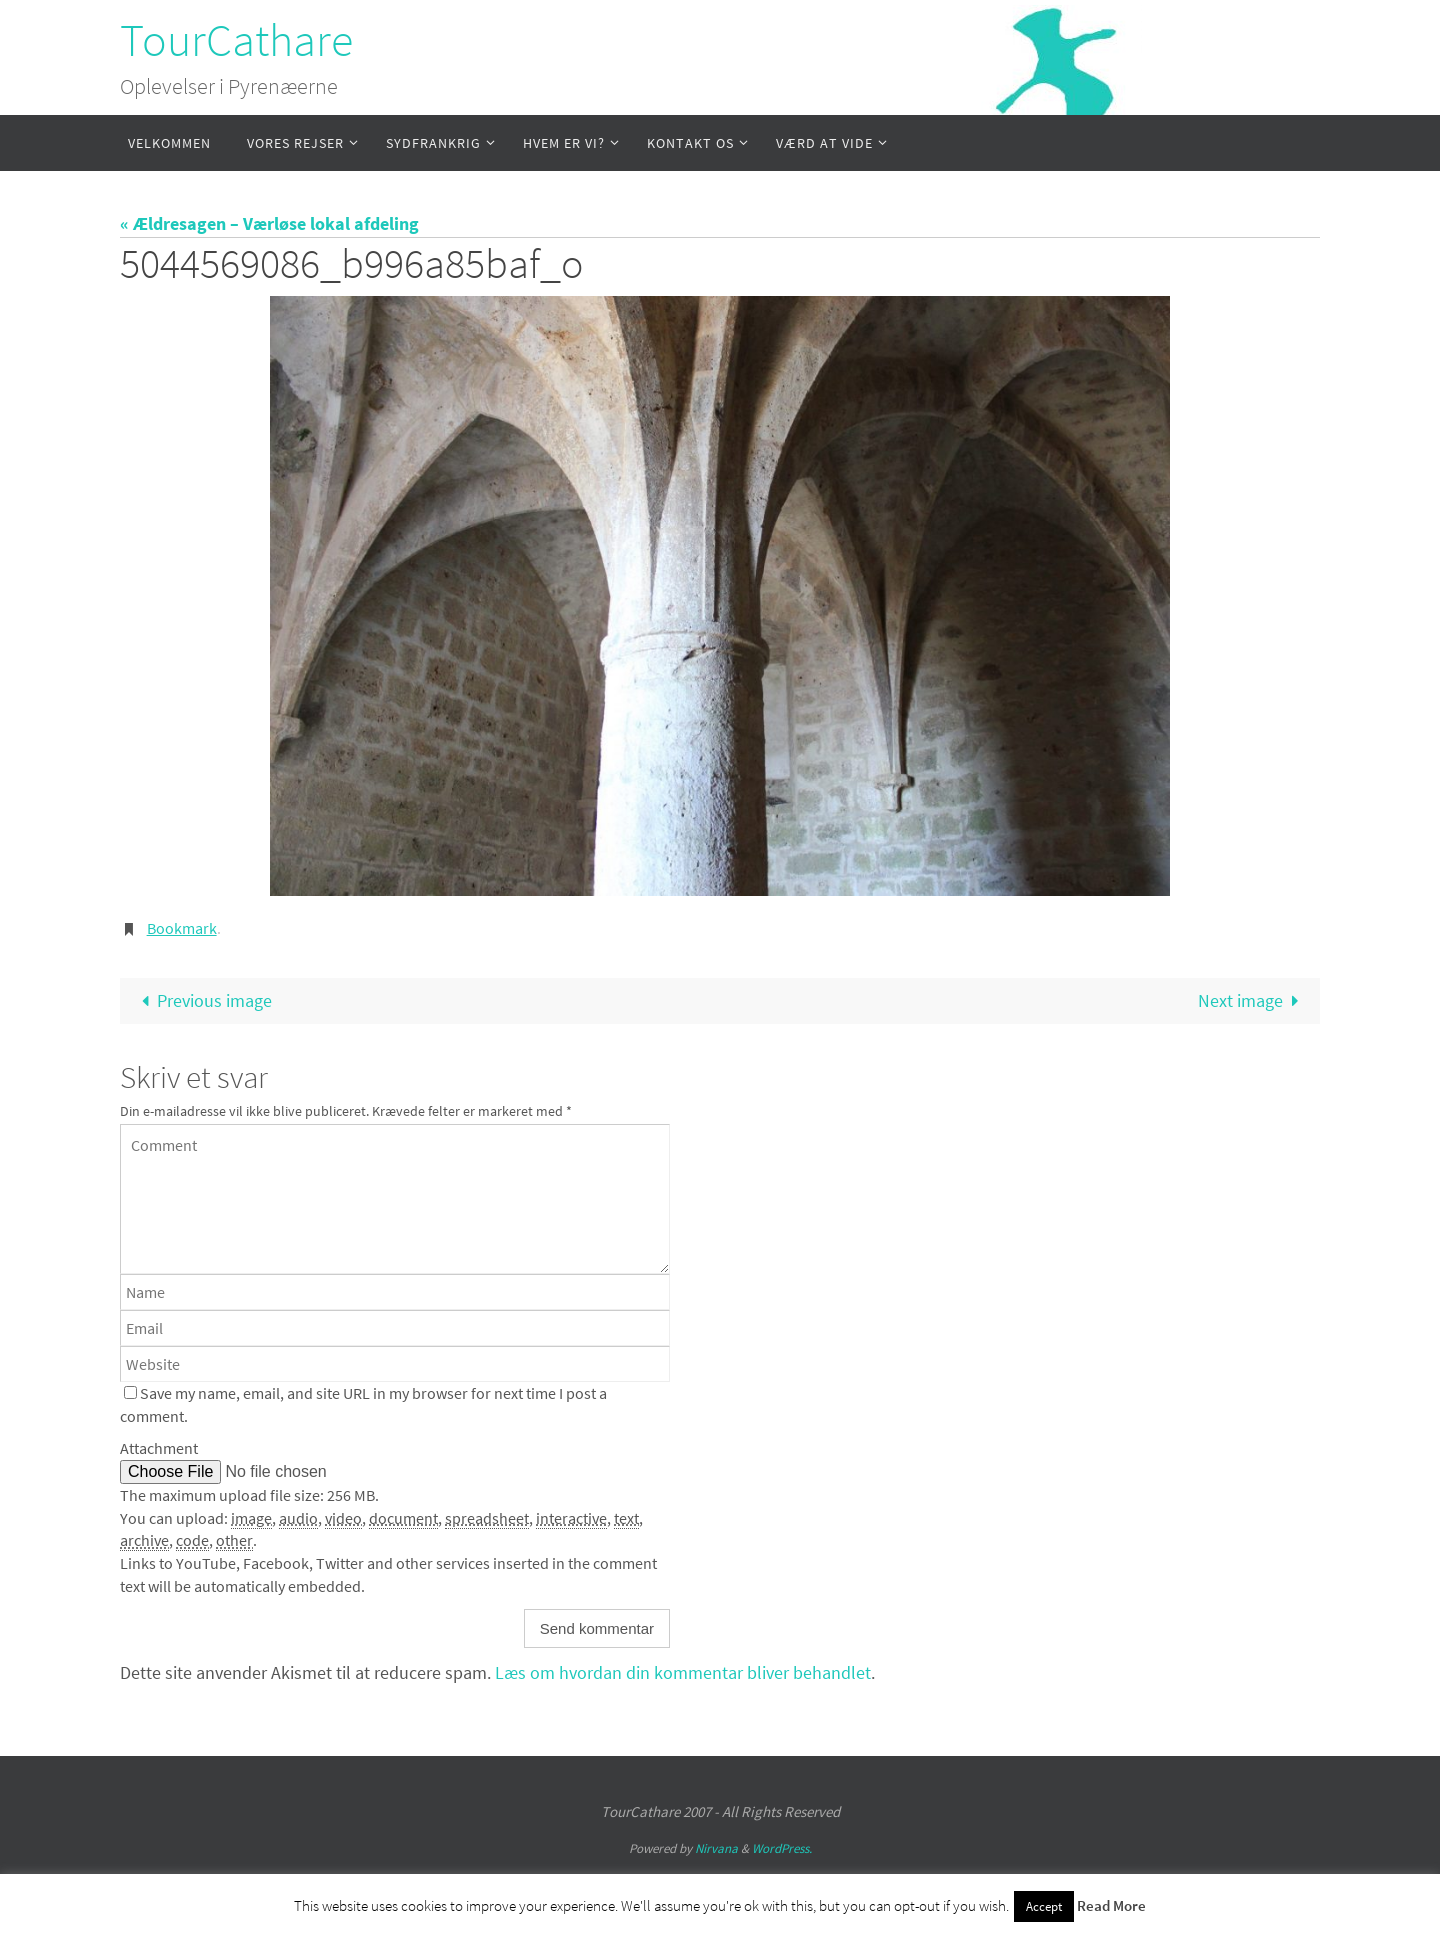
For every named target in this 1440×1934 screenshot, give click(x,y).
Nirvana (716, 1848)
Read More (1111, 1905)
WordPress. (782, 1848)
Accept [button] (1044, 1906)
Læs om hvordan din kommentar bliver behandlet (683, 1672)
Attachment (159, 1448)
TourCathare (236, 40)
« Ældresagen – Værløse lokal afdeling (269, 223)
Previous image (202, 1000)
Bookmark (182, 928)
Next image (1253, 1000)
